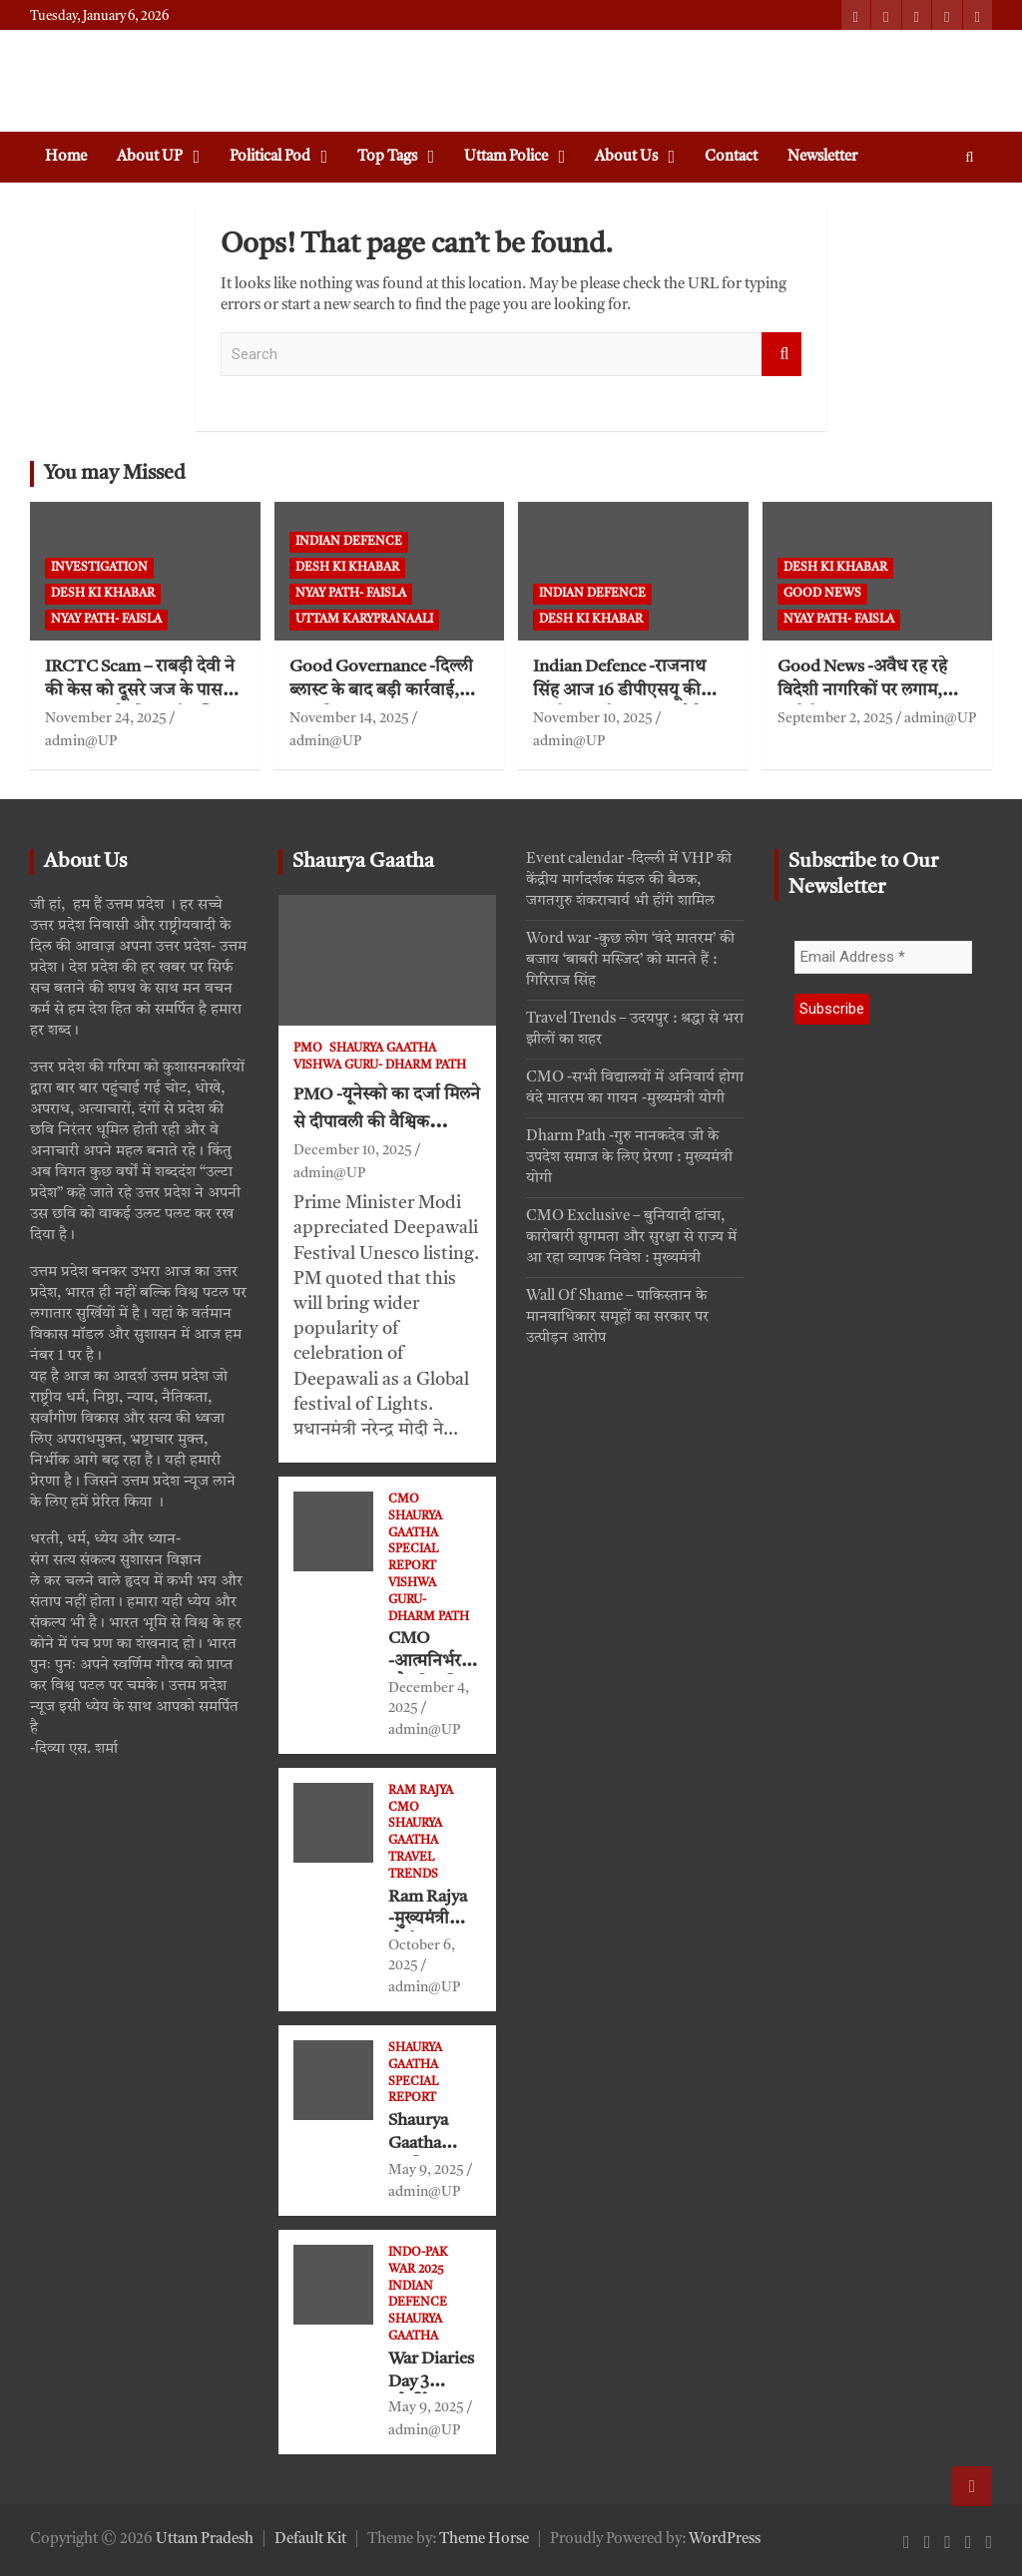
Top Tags (387, 157)
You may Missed (115, 474)
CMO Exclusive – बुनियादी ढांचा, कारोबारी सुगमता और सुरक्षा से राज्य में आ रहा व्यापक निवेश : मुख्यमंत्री (631, 1237)
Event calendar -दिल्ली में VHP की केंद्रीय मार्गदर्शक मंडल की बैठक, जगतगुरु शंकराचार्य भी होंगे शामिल (629, 880)
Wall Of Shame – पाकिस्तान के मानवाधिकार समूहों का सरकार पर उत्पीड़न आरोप (617, 1317)
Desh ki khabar (103, 594)
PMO (307, 1049)
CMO (403, 1499)
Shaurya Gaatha (363, 862)
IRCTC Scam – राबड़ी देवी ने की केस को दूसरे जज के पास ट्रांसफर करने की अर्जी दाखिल (140, 691)
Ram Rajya (420, 1791)
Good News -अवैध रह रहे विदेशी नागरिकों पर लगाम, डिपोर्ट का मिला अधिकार (862, 691)
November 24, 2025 (106, 718)
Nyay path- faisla (106, 620)
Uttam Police (506, 157)
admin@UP (81, 741)
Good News (822, 594)
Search (781, 354)
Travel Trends (413, 1866)
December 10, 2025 (352, 1150)
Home (66, 157)
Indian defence (348, 542)
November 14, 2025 (349, 718)
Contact (731, 157)
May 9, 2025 (426, 2170)
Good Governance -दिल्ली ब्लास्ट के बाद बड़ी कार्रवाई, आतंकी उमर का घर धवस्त (381, 691)
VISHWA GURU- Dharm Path (379, 1066)
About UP (150, 157)
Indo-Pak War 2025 (418, 2261)
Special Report (413, 1557)
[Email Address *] (883, 957)
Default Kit (310, 2539)
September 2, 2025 (835, 718)
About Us (626, 157)
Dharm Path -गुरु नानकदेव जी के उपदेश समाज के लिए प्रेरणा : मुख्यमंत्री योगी (629, 1157)
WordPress (725, 2539)
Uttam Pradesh (205, 2539)
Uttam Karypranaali (364, 620)
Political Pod (270, 157)
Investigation (99, 568)
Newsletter (822, 157)
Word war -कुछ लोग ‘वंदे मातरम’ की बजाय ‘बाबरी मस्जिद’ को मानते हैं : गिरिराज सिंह (630, 960)
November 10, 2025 (593, 718)
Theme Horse (484, 2539)
